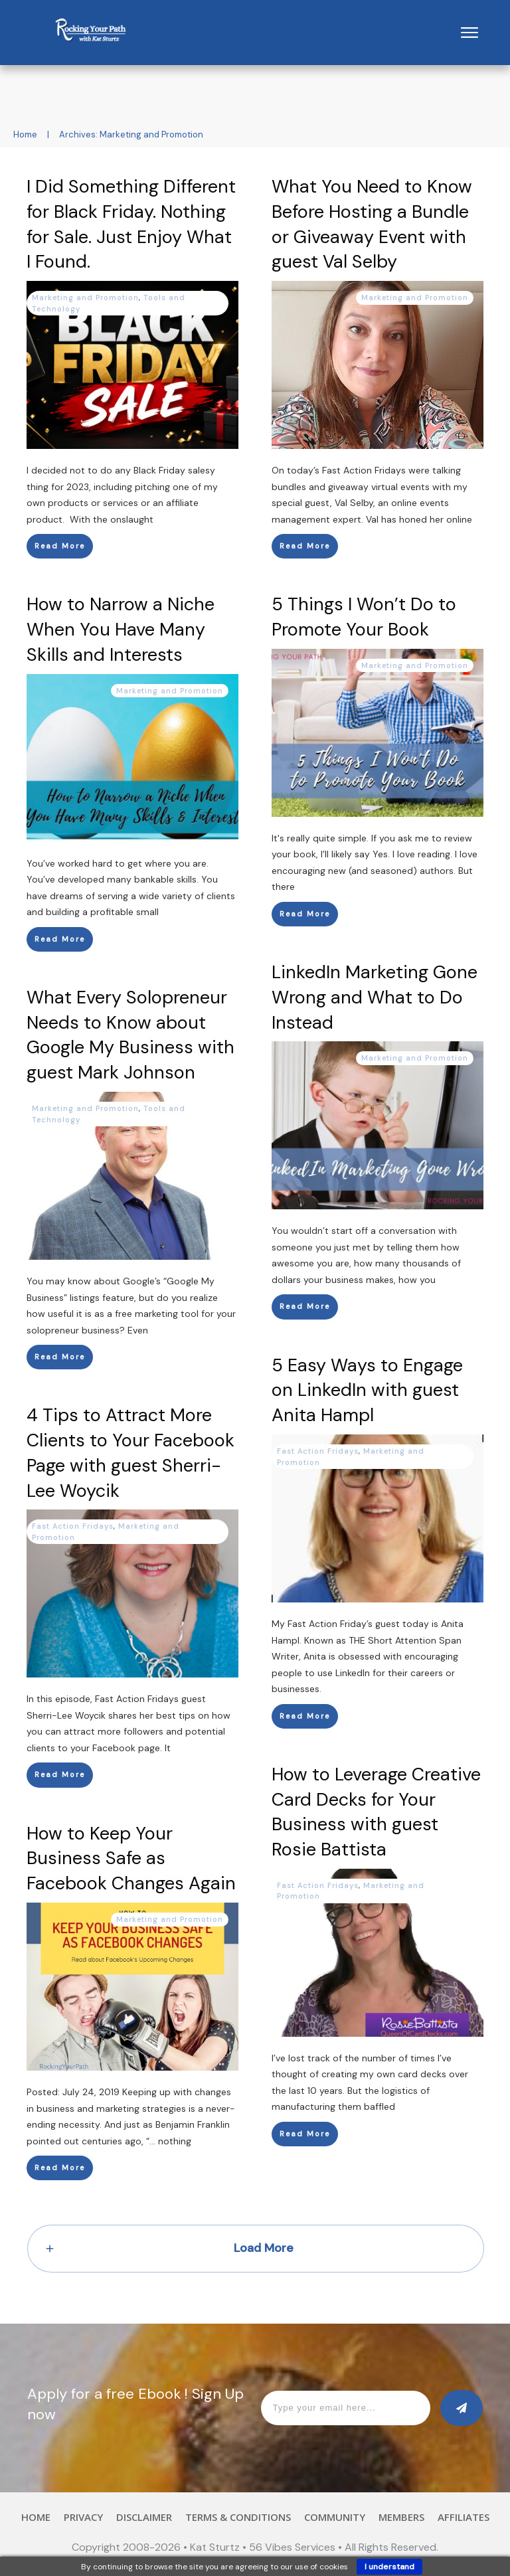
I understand (389, 2566)
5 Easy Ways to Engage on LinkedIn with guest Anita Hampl (367, 1390)
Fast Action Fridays (318, 1451)
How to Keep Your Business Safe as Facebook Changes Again (131, 1858)
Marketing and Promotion (85, 297)
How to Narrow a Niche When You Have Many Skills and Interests (120, 629)
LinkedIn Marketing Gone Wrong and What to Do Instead (374, 997)
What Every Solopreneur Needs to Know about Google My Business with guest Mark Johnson (130, 1035)
